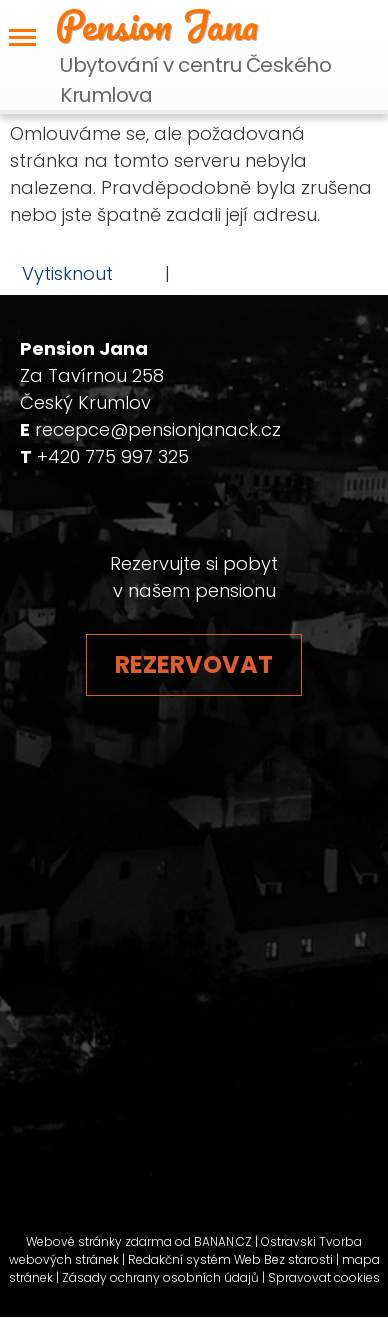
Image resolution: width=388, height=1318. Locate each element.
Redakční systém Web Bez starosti (230, 1259)
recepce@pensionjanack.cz (158, 429)
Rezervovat (194, 664)
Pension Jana (156, 25)
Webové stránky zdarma (99, 1241)
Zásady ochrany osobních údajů (160, 1277)
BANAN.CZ (223, 1241)
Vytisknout (57, 273)
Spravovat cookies (324, 1277)
